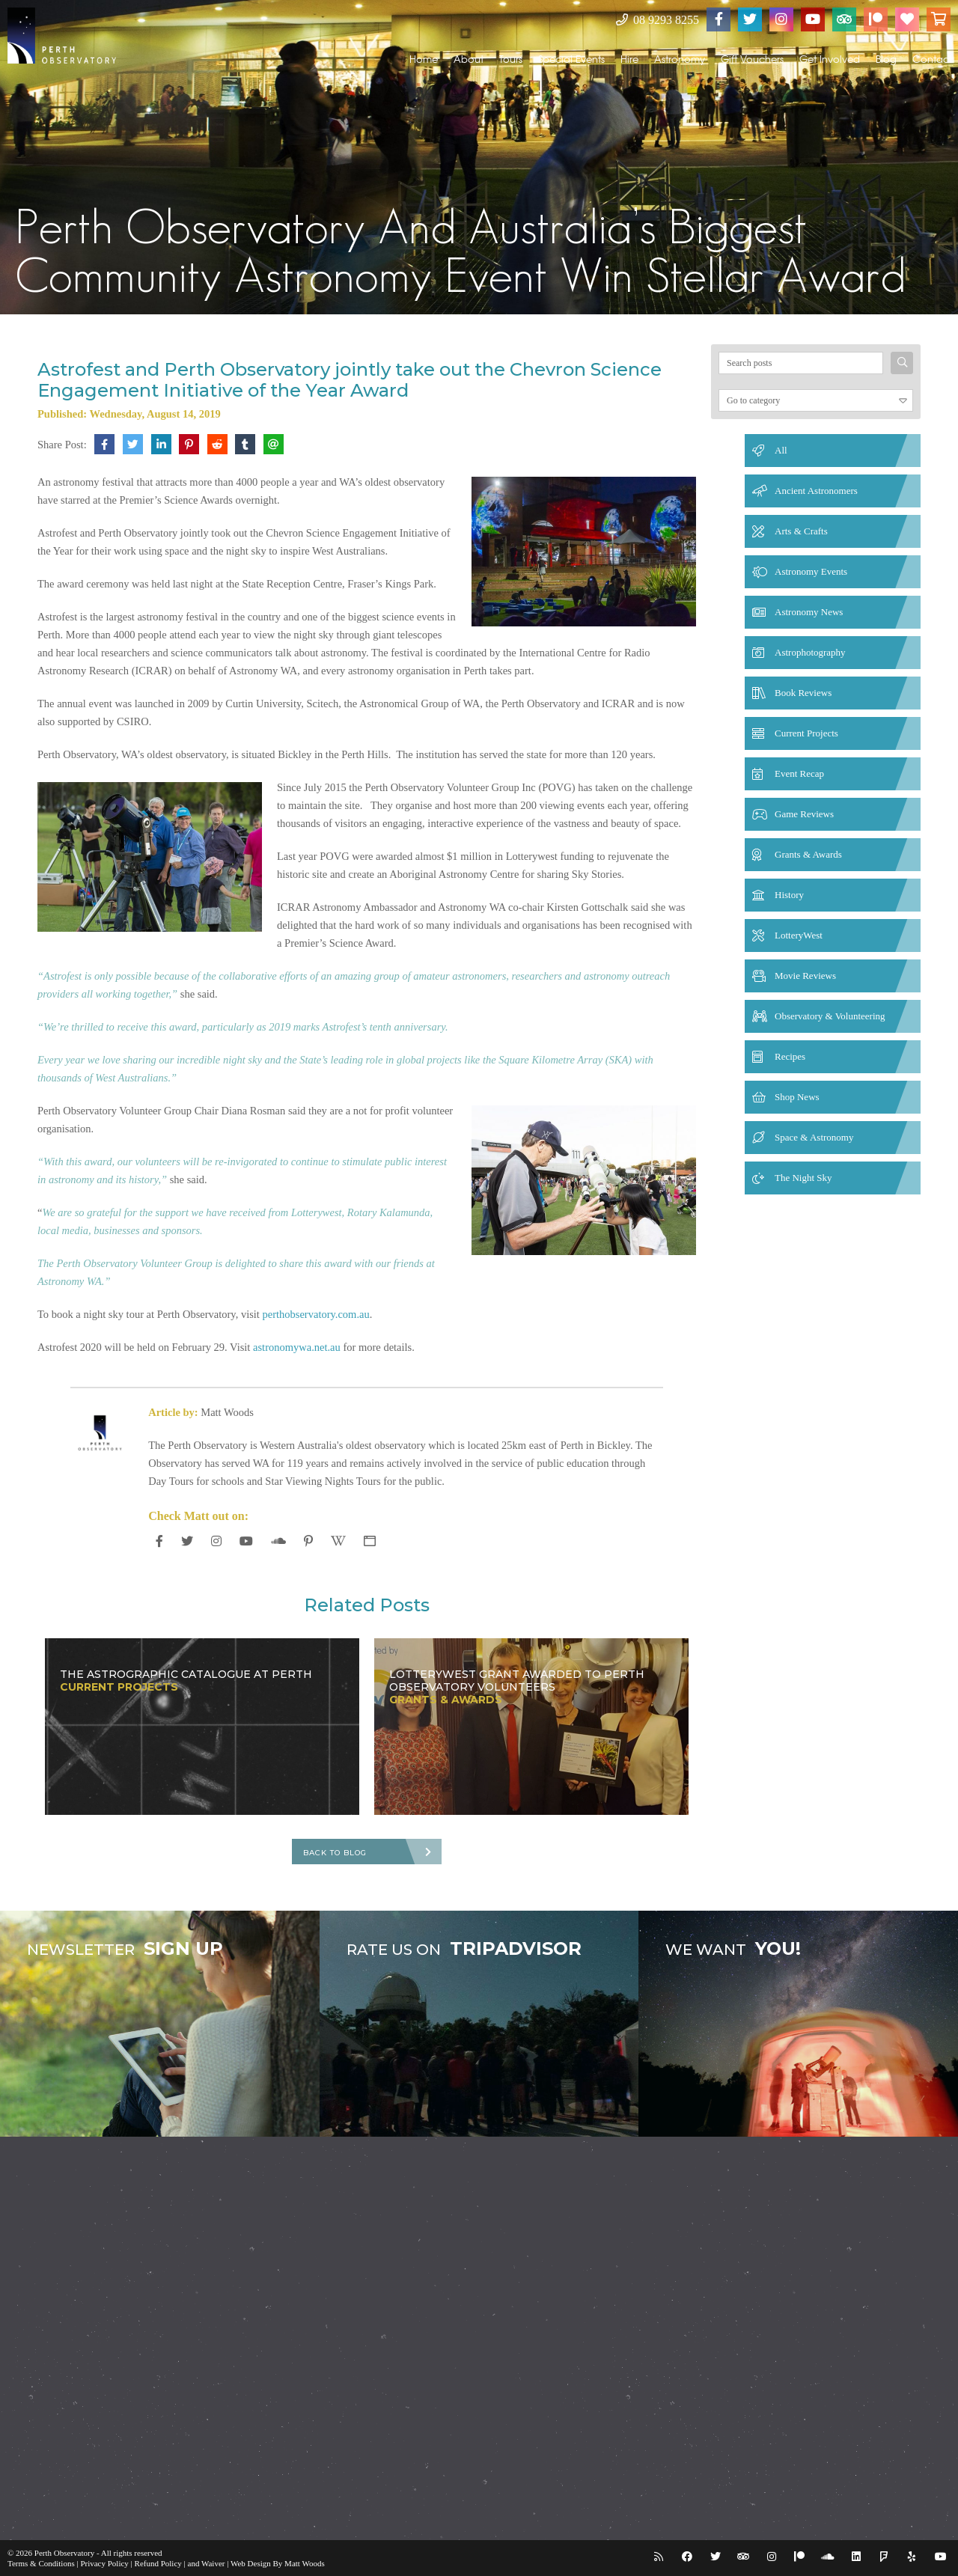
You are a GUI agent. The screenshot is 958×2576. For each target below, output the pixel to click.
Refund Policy (158, 2563)
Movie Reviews (805, 975)
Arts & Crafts (801, 531)
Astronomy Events (811, 571)
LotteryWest (799, 935)
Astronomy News (809, 611)
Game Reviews (804, 814)
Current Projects (806, 733)
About (468, 59)
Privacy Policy (104, 2563)
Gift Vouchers (752, 59)
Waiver (213, 2563)
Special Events (571, 59)
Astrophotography (810, 652)
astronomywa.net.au (297, 1347)
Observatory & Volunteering (830, 1016)
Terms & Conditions (41, 2563)
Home (423, 59)
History (789, 894)
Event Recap (799, 773)
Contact (932, 59)
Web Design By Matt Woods (278, 2563)
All (781, 450)
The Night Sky (803, 1177)
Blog (886, 59)
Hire (629, 59)
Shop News (797, 1096)
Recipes (790, 1056)
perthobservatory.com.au (316, 1314)
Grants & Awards (808, 854)
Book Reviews (803, 692)
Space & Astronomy (814, 1137)
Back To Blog (335, 1853)
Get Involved (829, 59)
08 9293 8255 (657, 19)
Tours (510, 59)
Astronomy (679, 59)
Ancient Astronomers (816, 490)
